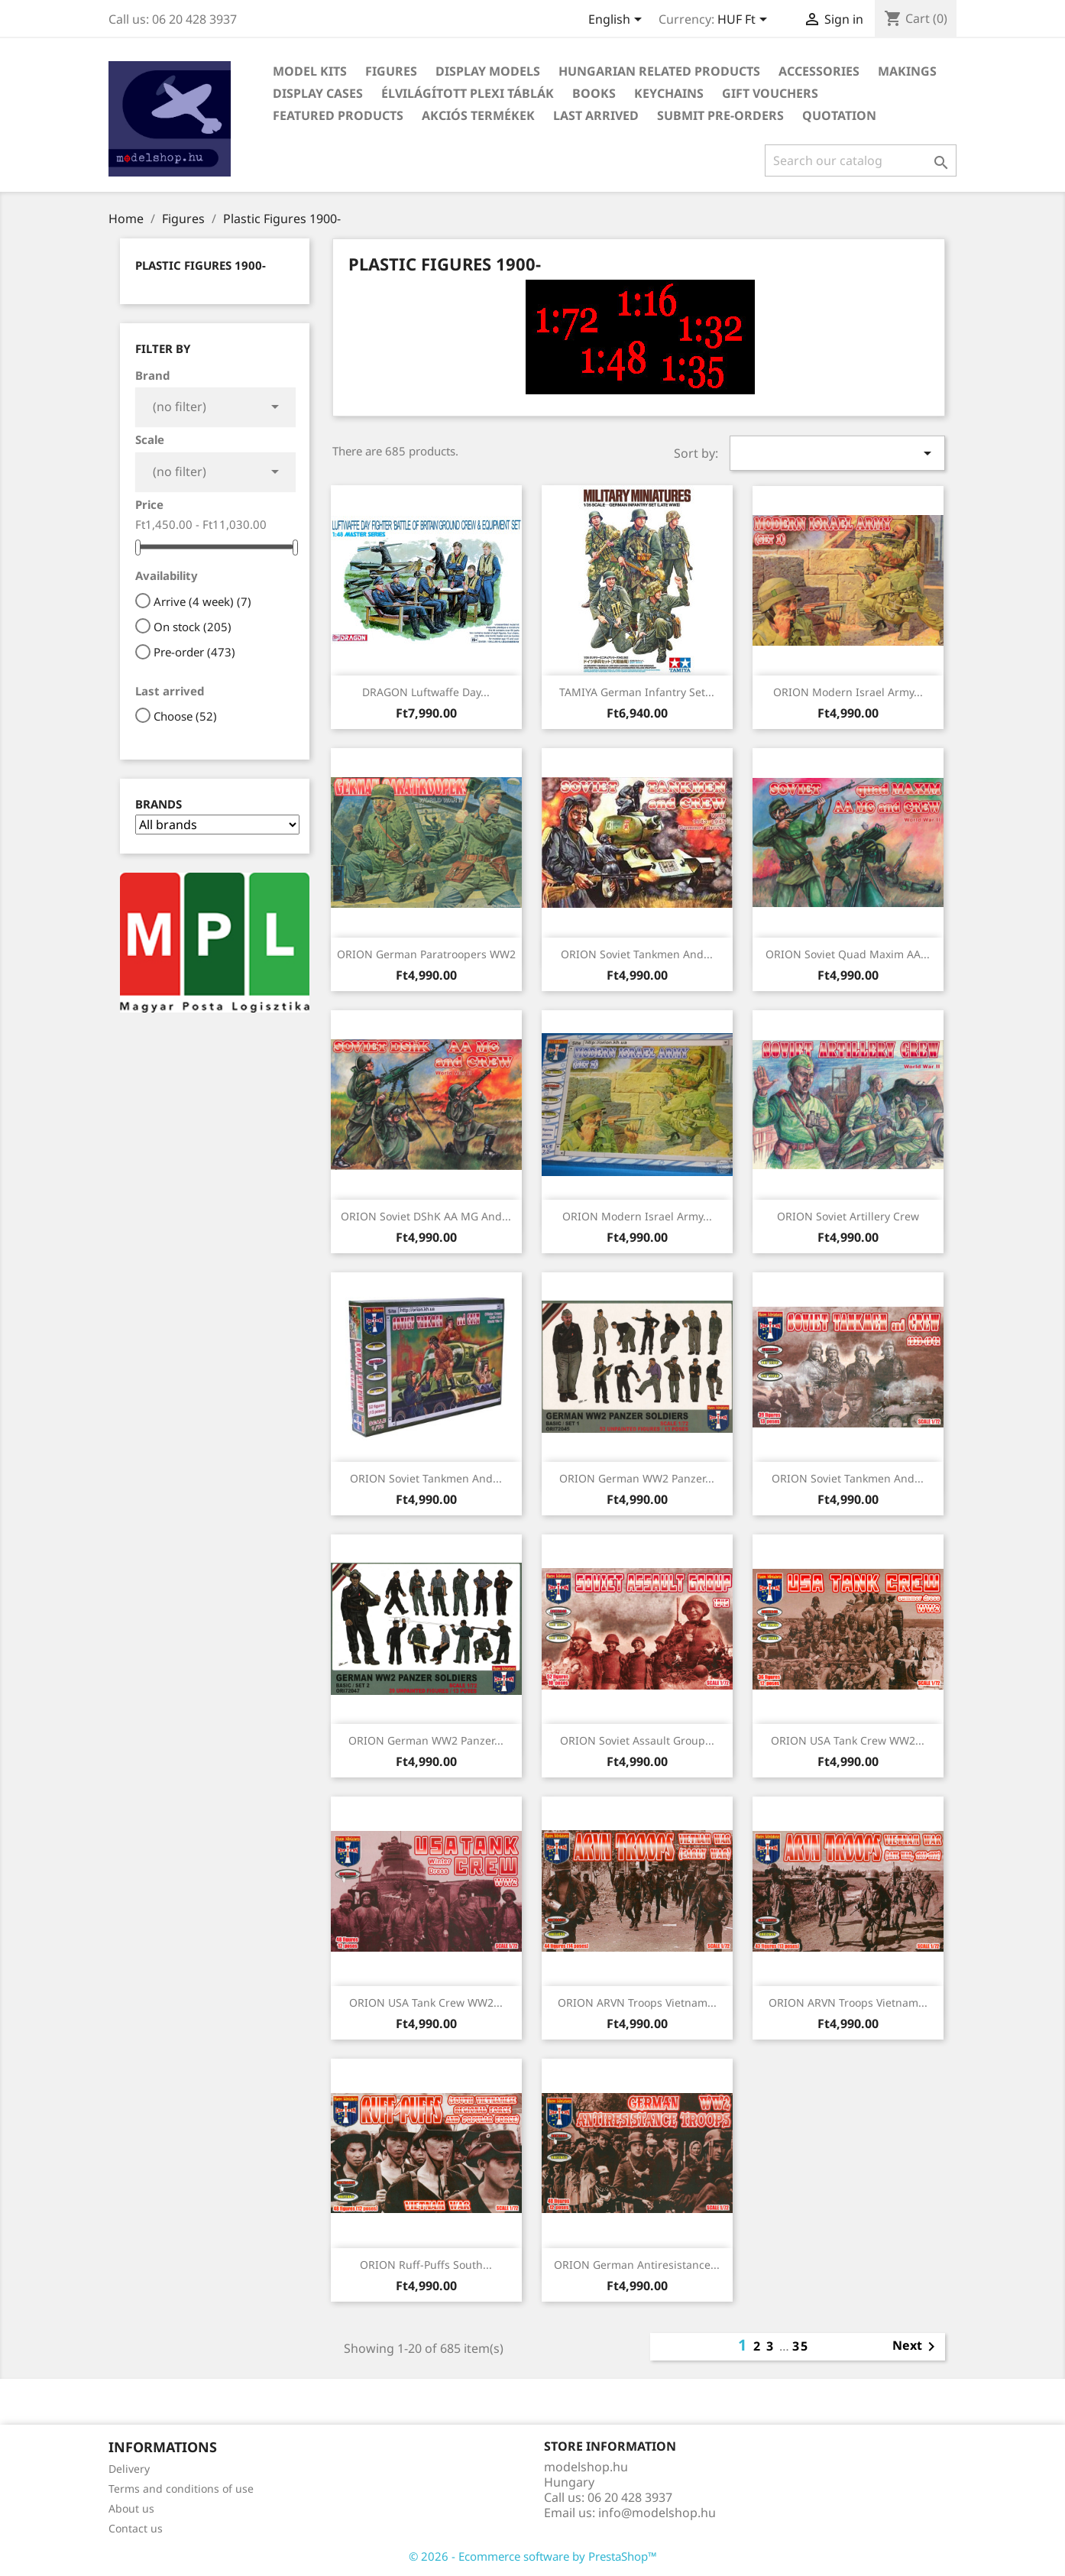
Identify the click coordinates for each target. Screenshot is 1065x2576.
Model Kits (310, 71)
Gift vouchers (770, 93)
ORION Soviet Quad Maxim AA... (848, 954)
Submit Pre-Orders (720, 115)
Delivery (129, 2468)
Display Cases (318, 93)
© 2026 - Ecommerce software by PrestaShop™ (533, 2556)
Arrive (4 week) (202, 601)
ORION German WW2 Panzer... (636, 1478)
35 (800, 2346)
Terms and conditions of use (181, 2488)
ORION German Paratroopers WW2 (426, 954)
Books (594, 93)
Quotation (839, 115)
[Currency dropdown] (744, 20)
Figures (391, 71)
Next (916, 2347)
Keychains (669, 93)
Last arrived (596, 115)
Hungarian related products (659, 71)
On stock (192, 626)
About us (131, 2508)
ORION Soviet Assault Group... (637, 1740)
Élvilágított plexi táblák (467, 93)
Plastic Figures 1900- (200, 265)
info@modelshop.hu (657, 2512)
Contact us (135, 2528)
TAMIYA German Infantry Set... (636, 692)
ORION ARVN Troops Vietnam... (637, 2002)
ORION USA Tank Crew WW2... (847, 1740)
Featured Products (338, 115)
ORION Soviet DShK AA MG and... (426, 1216)
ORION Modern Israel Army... (848, 692)
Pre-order (194, 651)
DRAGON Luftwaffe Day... (426, 692)
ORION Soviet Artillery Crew (848, 1216)
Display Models (487, 71)
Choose (185, 716)
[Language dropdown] (617, 20)
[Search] (861, 160)
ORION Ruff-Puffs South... (426, 2264)
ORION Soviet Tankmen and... (637, 954)
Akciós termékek (478, 115)
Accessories (819, 71)
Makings (907, 71)
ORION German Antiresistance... (637, 2264)
